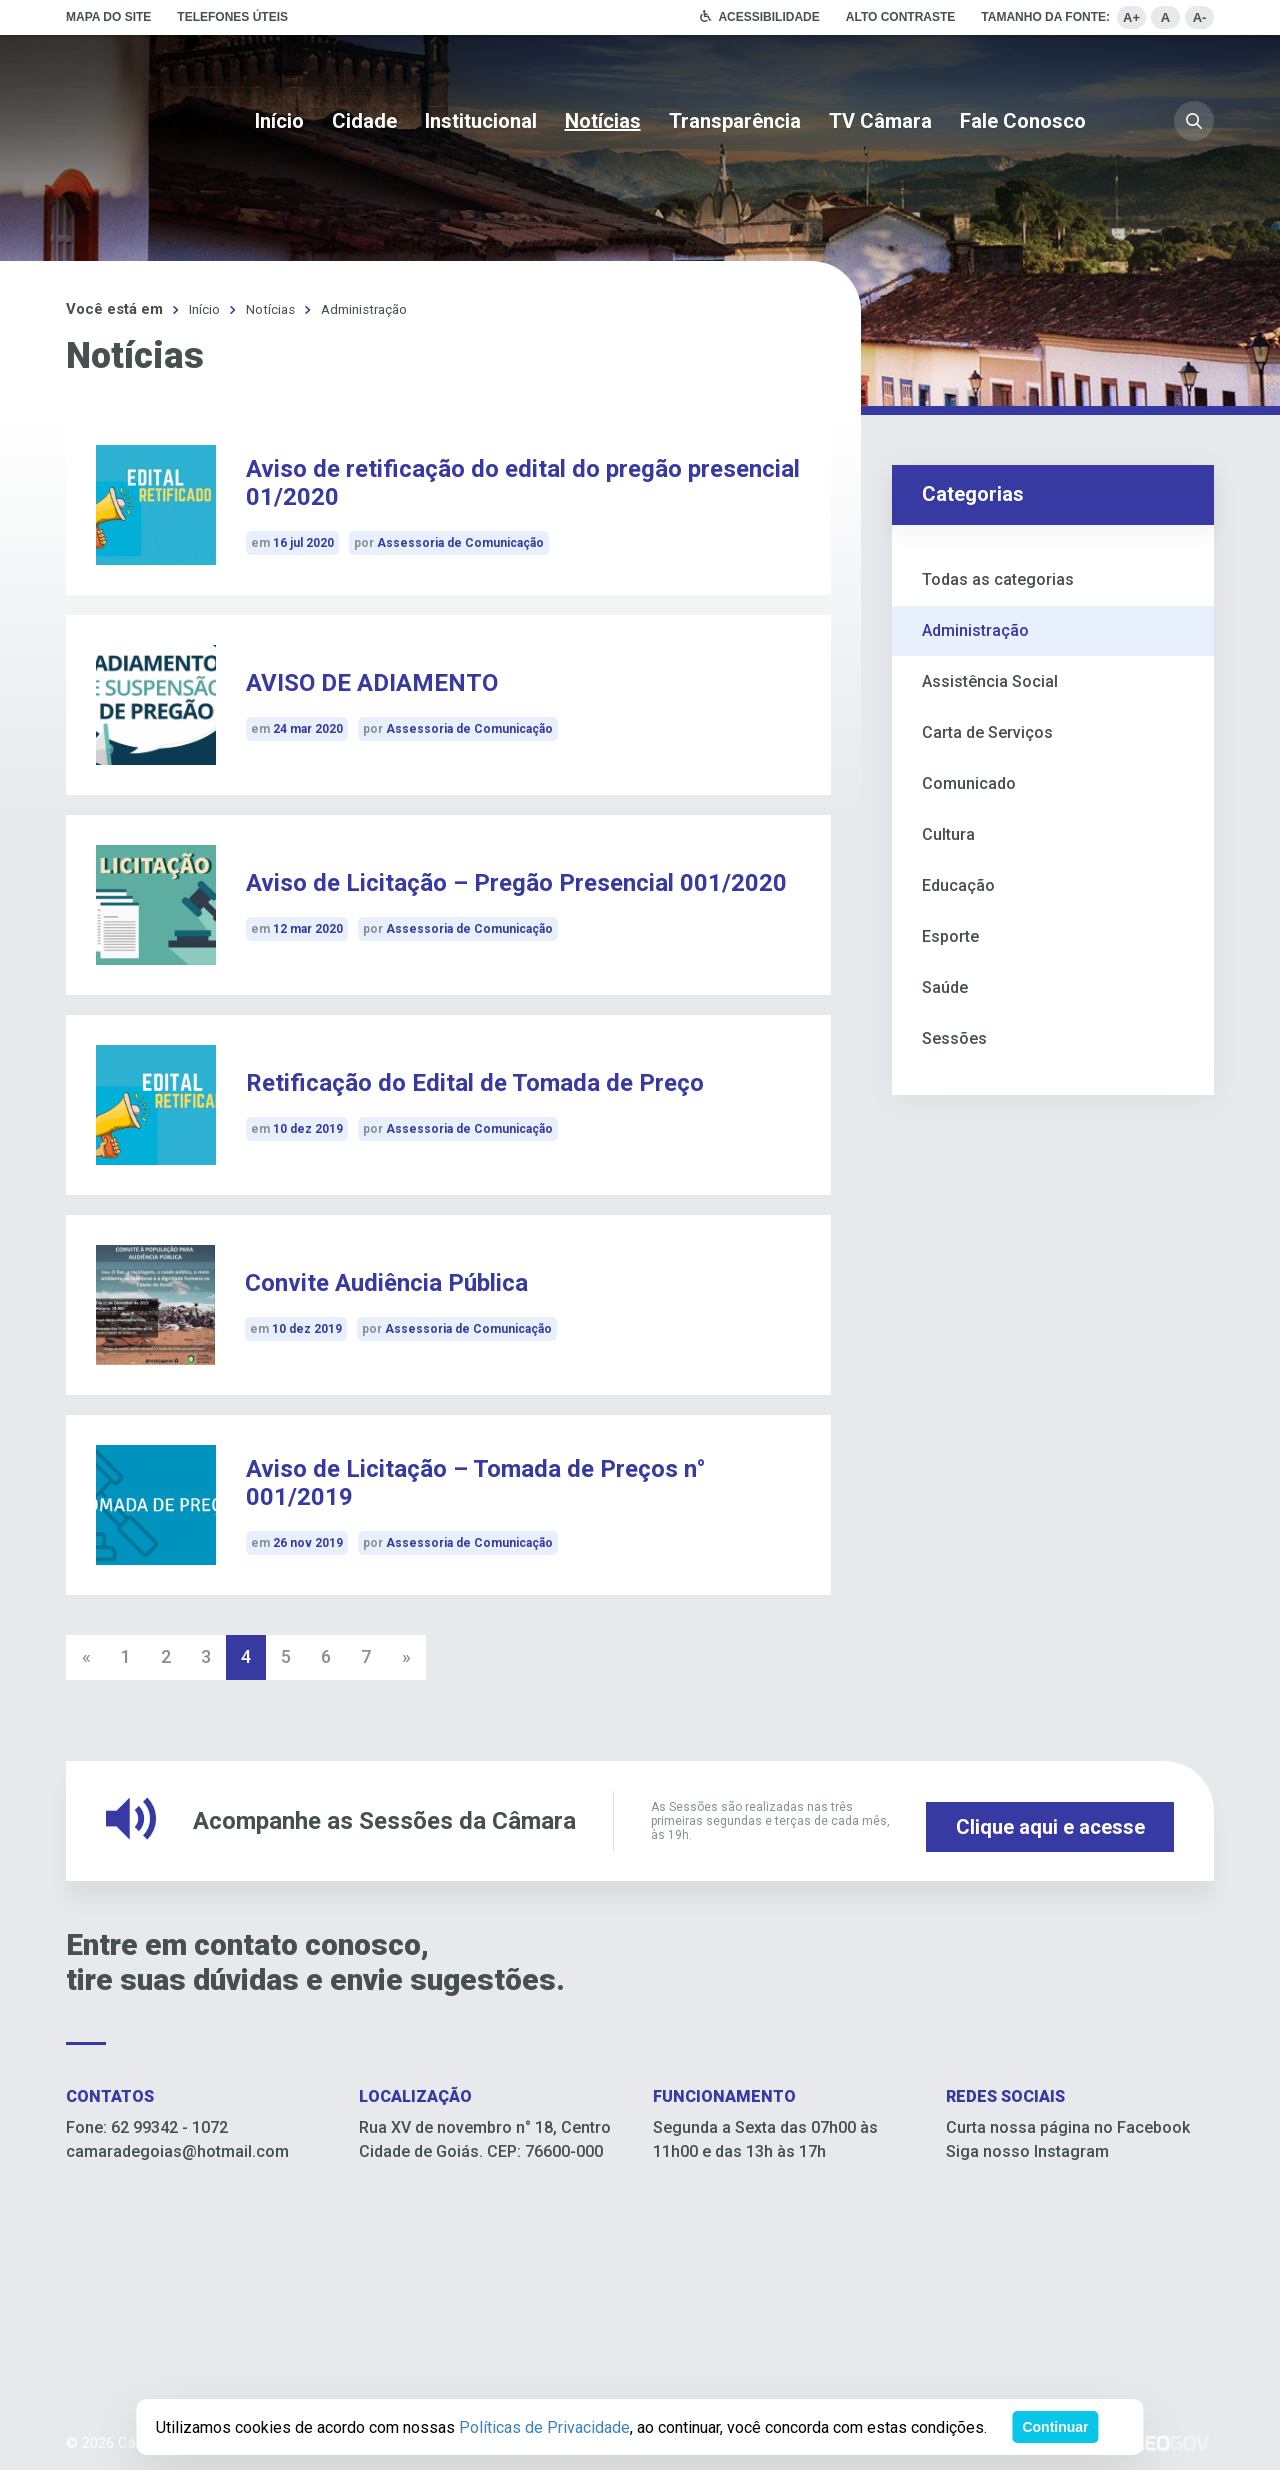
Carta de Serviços (987, 731)
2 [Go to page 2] (166, 1656)
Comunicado (969, 782)
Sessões (954, 1037)
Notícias (603, 121)
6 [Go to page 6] (326, 1656)
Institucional (481, 121)
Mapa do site (108, 17)
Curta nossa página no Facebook (1068, 2126)
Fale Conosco (1023, 121)
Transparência (735, 121)
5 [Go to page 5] (286, 1656)
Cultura (948, 833)
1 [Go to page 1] (126, 1656)
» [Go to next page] (406, 1656)
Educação (958, 884)
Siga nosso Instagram (1027, 2150)
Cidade (364, 121)
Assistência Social (990, 680)
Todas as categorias (998, 578)
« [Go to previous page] (86, 1656)
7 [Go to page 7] (366, 1656)
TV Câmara (880, 121)
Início (279, 121)
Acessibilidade (768, 17)
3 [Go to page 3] (206, 1656)
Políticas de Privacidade (544, 2427)
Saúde (945, 986)
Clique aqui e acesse (1050, 1820)
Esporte (950, 935)
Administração (378, 309)
